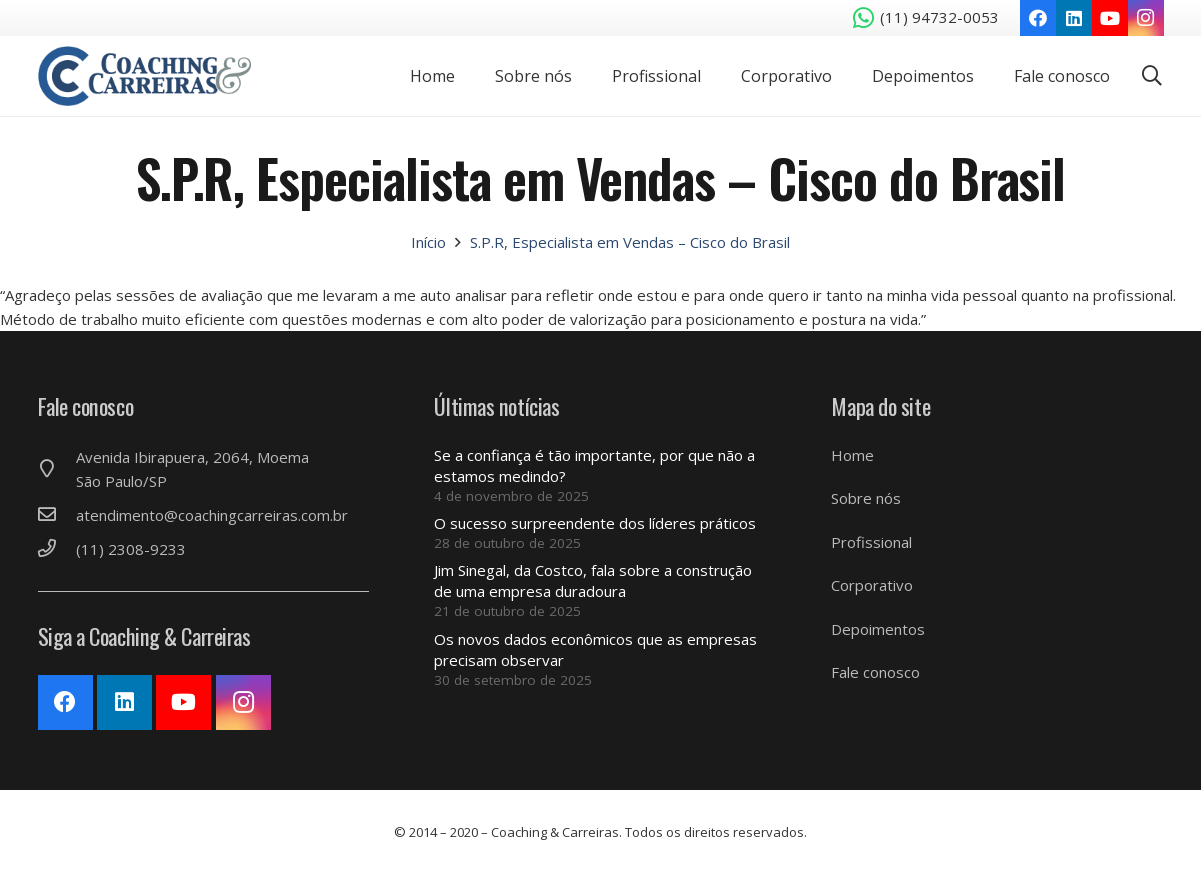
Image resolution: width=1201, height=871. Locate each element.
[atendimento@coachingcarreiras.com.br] (57, 515)
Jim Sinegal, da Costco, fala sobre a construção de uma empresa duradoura (593, 580)
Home (852, 455)
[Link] (145, 76)
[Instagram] (1146, 18)
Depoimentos (878, 629)
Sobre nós (866, 498)
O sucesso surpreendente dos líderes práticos (595, 523)
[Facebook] (1038, 18)
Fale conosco (875, 672)
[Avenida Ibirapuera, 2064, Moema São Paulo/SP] (57, 469)
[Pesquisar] (1152, 76)
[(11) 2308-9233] (57, 549)
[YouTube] (1110, 18)
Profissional (871, 542)
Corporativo (872, 585)
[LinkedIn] (1074, 18)
